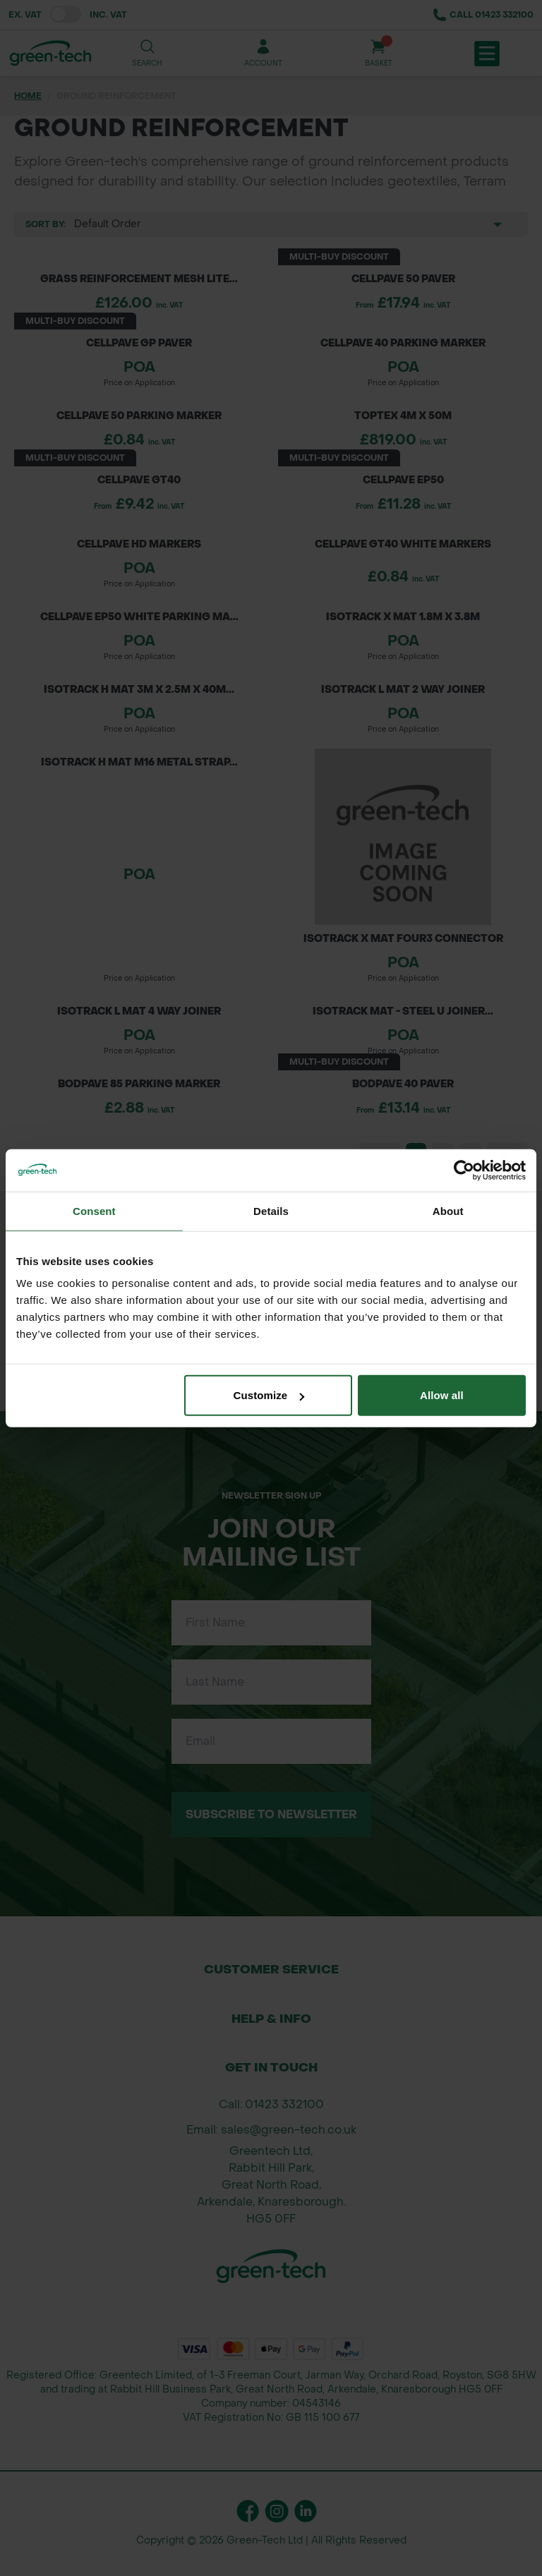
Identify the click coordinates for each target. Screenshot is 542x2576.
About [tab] (448, 1210)
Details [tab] (271, 1210)
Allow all (442, 1395)
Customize (269, 1395)
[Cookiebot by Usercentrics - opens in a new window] (464, 1169)
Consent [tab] (94, 1210)
